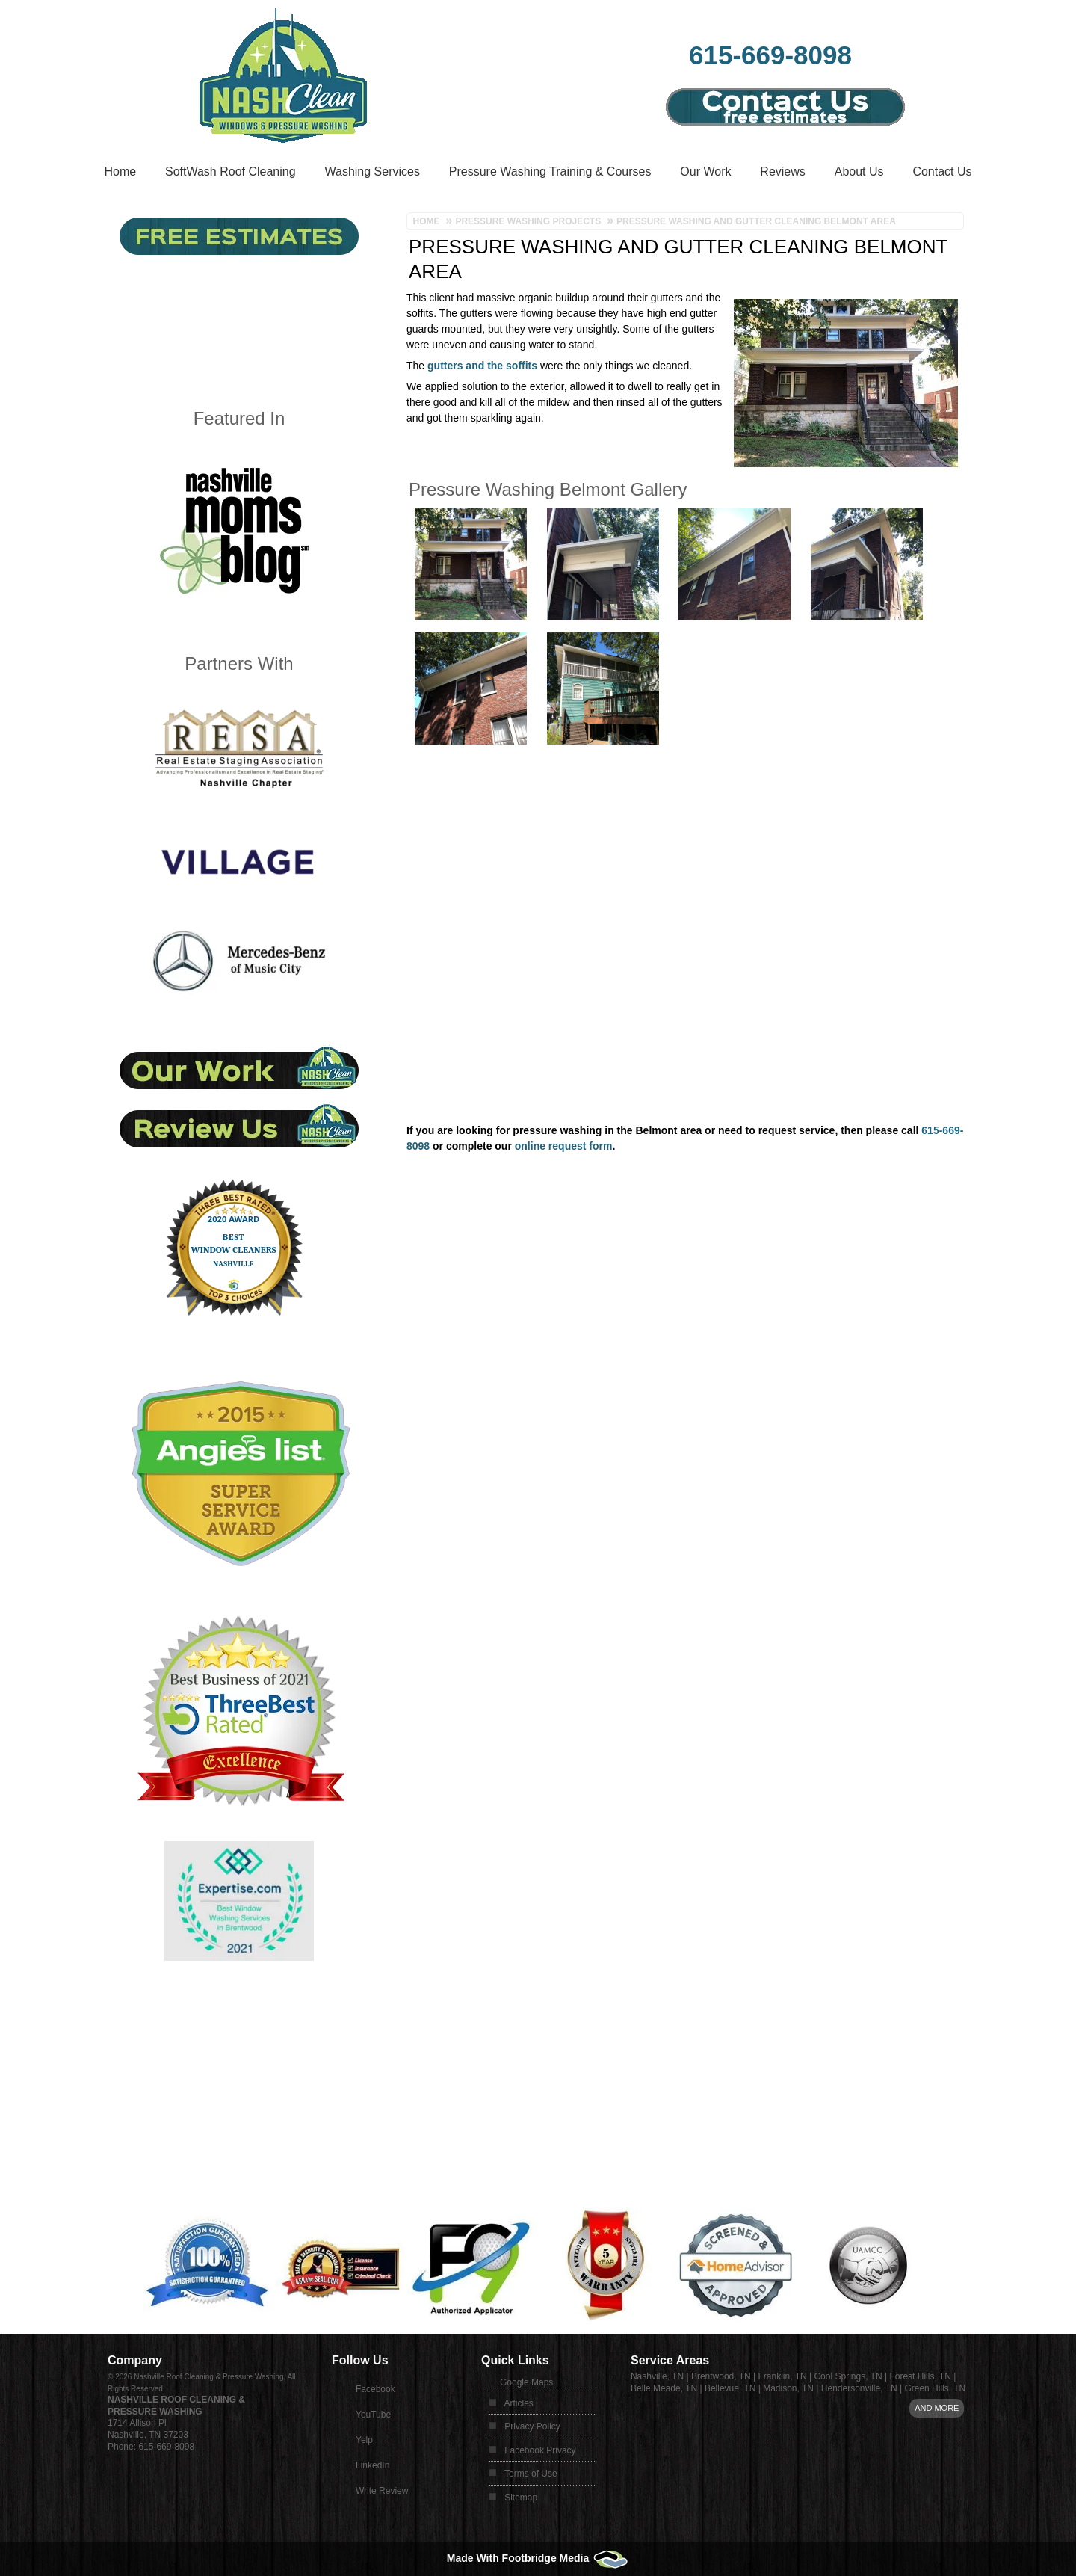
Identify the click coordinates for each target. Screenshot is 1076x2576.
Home (120, 171)
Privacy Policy (532, 2426)
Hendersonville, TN (859, 2388)
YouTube (373, 2414)
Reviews (782, 171)
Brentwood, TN (721, 2376)
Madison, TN (788, 2388)
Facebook (375, 2389)
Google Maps (526, 2382)
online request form (564, 1146)
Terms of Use (530, 2473)
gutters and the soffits (482, 366)
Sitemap (520, 2497)
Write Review (382, 2490)
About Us (859, 171)
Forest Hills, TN (919, 2376)
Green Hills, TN (934, 2388)
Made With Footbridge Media (538, 2558)
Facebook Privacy (539, 2450)
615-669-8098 (770, 55)
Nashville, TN (657, 2376)
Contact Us (941, 171)
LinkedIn (372, 2465)
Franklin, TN (782, 2376)
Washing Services (371, 171)
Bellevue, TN (730, 2388)
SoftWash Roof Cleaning (230, 171)
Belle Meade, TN (664, 2388)
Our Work (705, 171)
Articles (519, 2403)
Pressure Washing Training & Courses (550, 171)
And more (937, 2407)
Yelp (364, 2439)
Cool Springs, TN (848, 2376)
